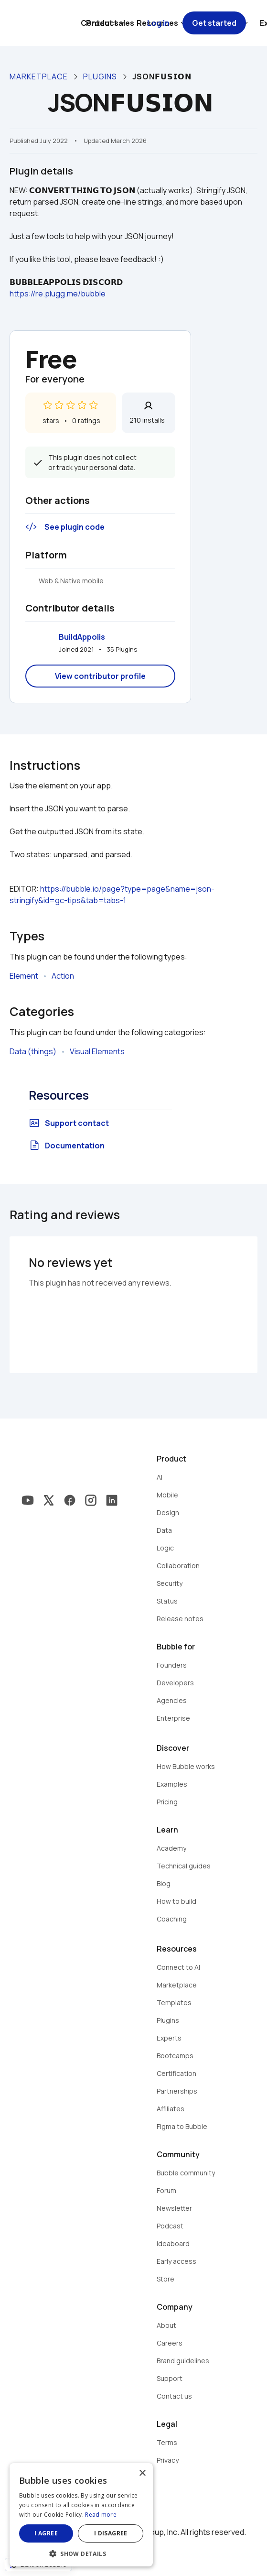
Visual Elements (97, 1051)
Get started (214, 23)
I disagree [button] (111, 2533)
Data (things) (33, 1051)
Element (24, 976)
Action (63, 976)
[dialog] (81, 2514)
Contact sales (107, 23)
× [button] (142, 2473)
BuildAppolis (82, 637)
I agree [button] (46, 2533)
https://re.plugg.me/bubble (58, 293)
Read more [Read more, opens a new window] (101, 2515)
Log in (158, 23)
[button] (81, 2553)
